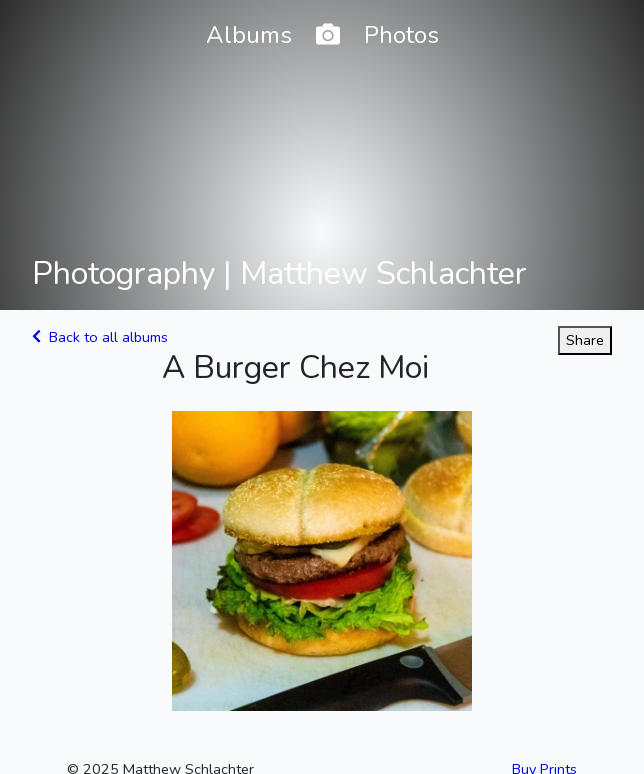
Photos (401, 35)
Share (585, 340)
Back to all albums (100, 337)
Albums (249, 35)
